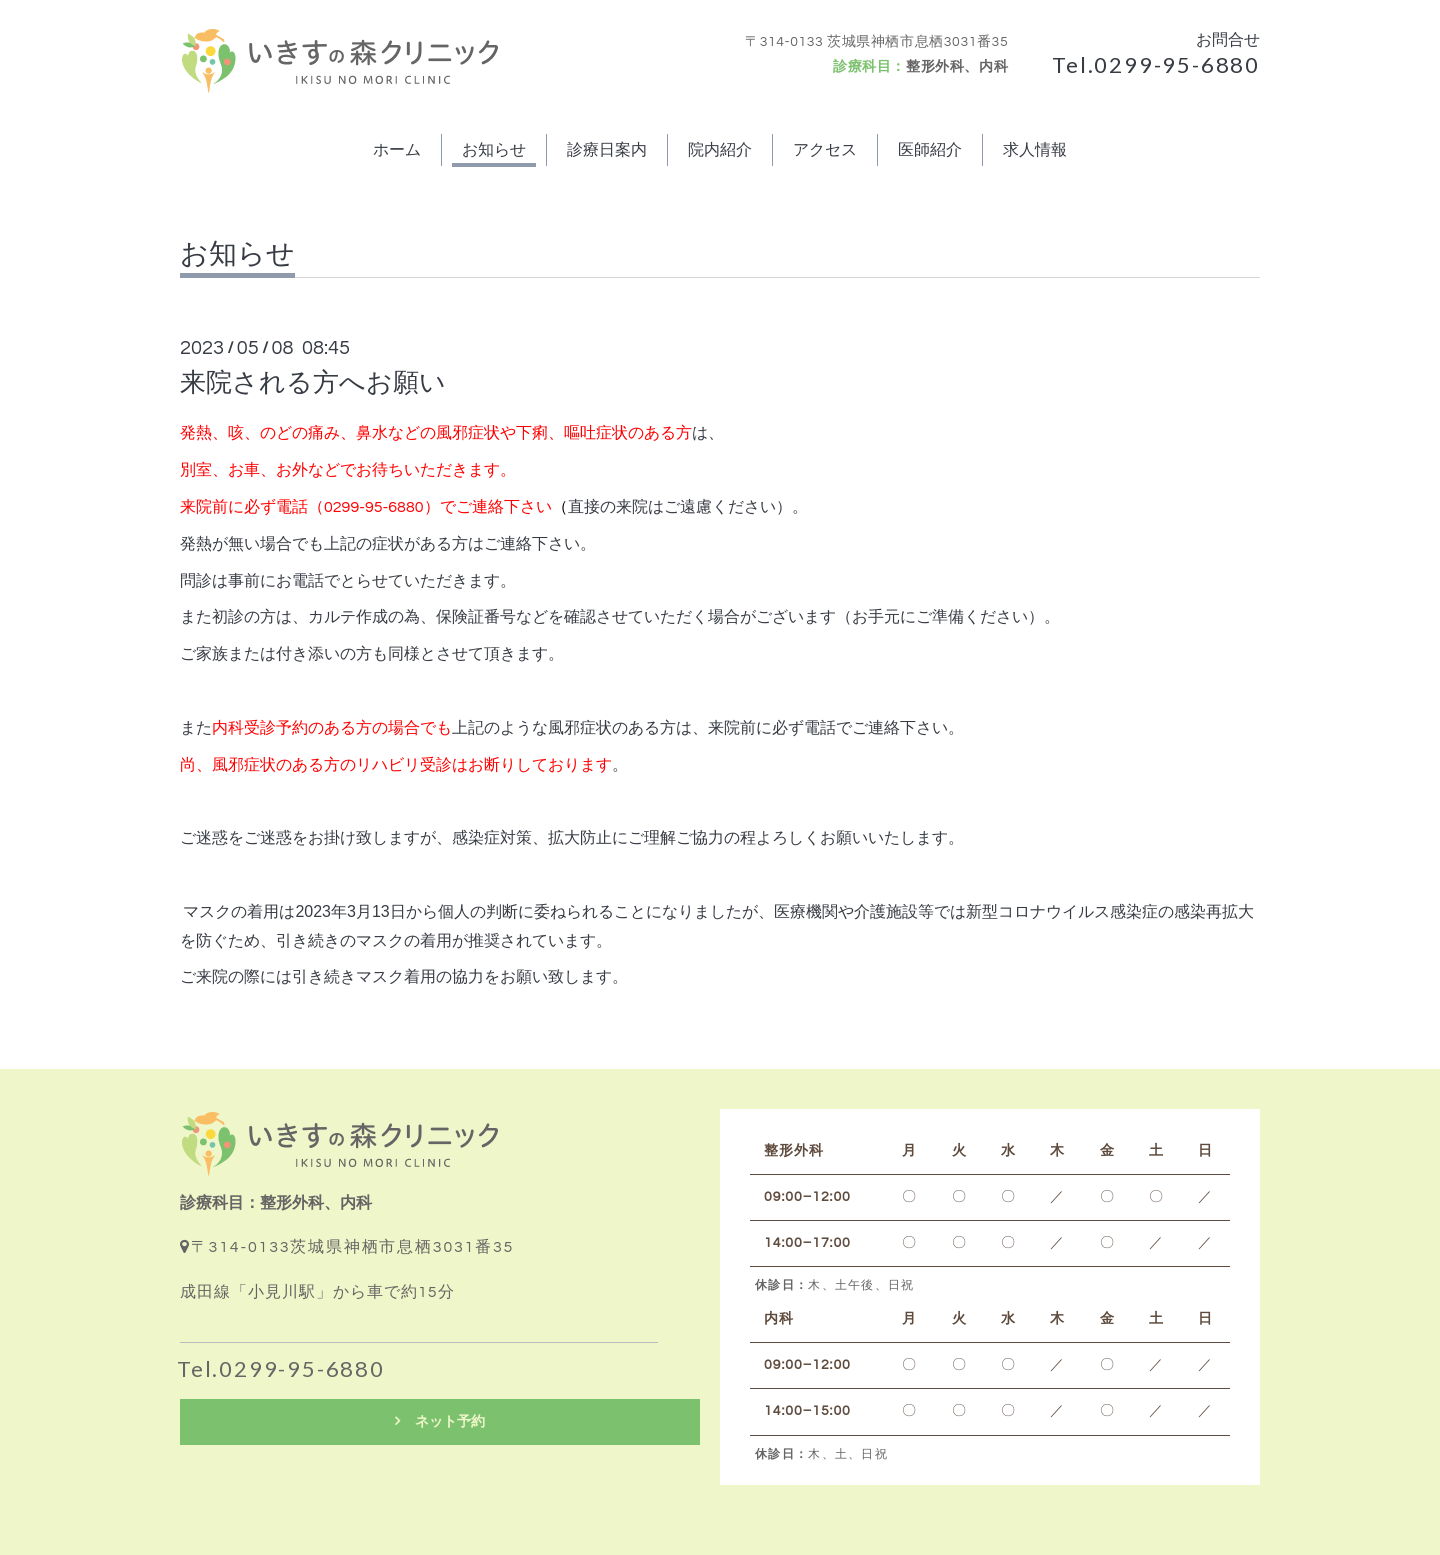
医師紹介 (930, 150)
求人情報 (1035, 150)
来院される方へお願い (313, 383)
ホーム (397, 150)
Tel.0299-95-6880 (1156, 64)
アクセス (825, 150)
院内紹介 (720, 150)
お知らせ (494, 150)
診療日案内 (607, 150)
